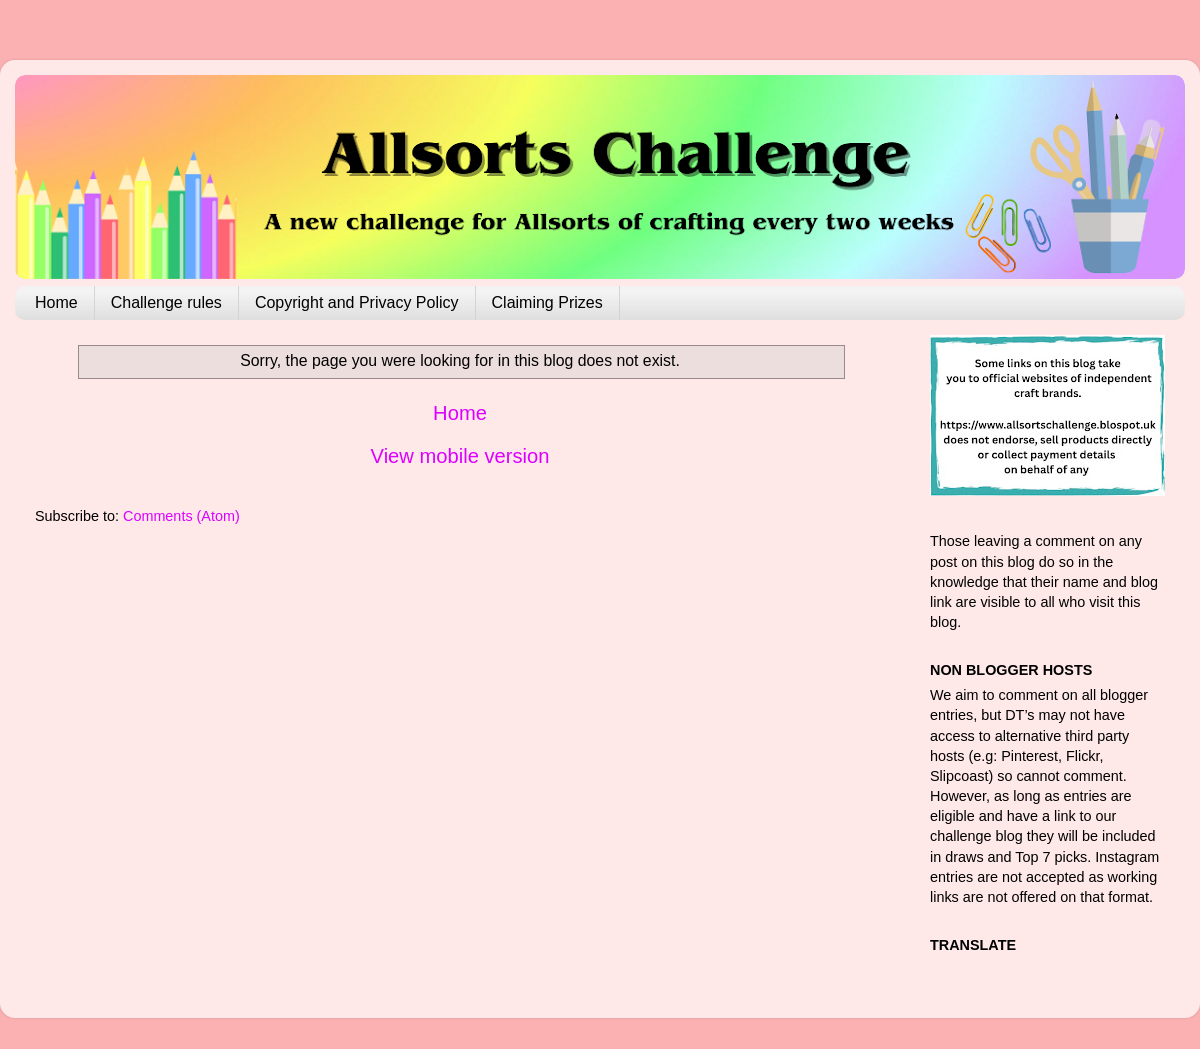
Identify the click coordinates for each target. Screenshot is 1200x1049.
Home (56, 302)
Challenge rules (166, 302)
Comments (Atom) (181, 516)
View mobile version (460, 456)
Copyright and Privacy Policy (357, 302)
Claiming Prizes (547, 302)
